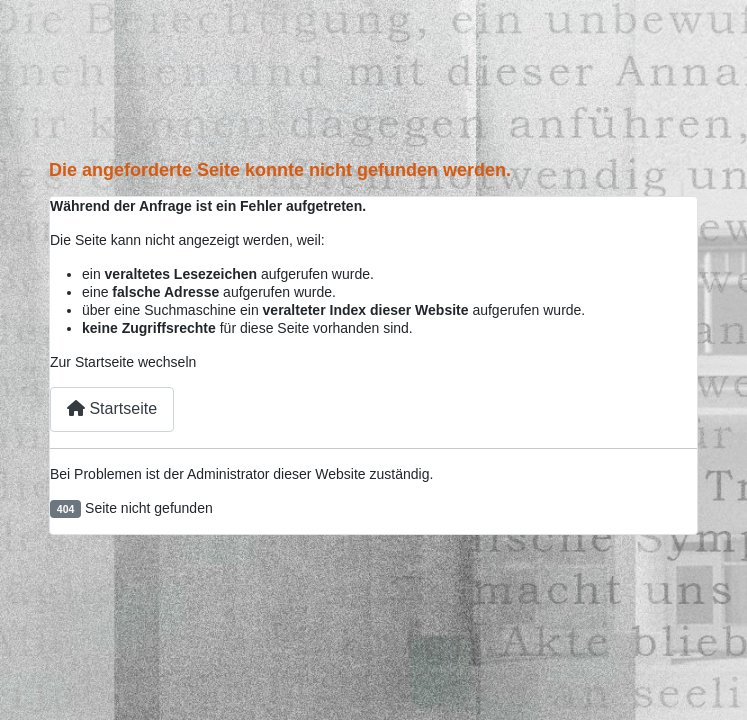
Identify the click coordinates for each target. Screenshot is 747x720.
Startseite (112, 408)
